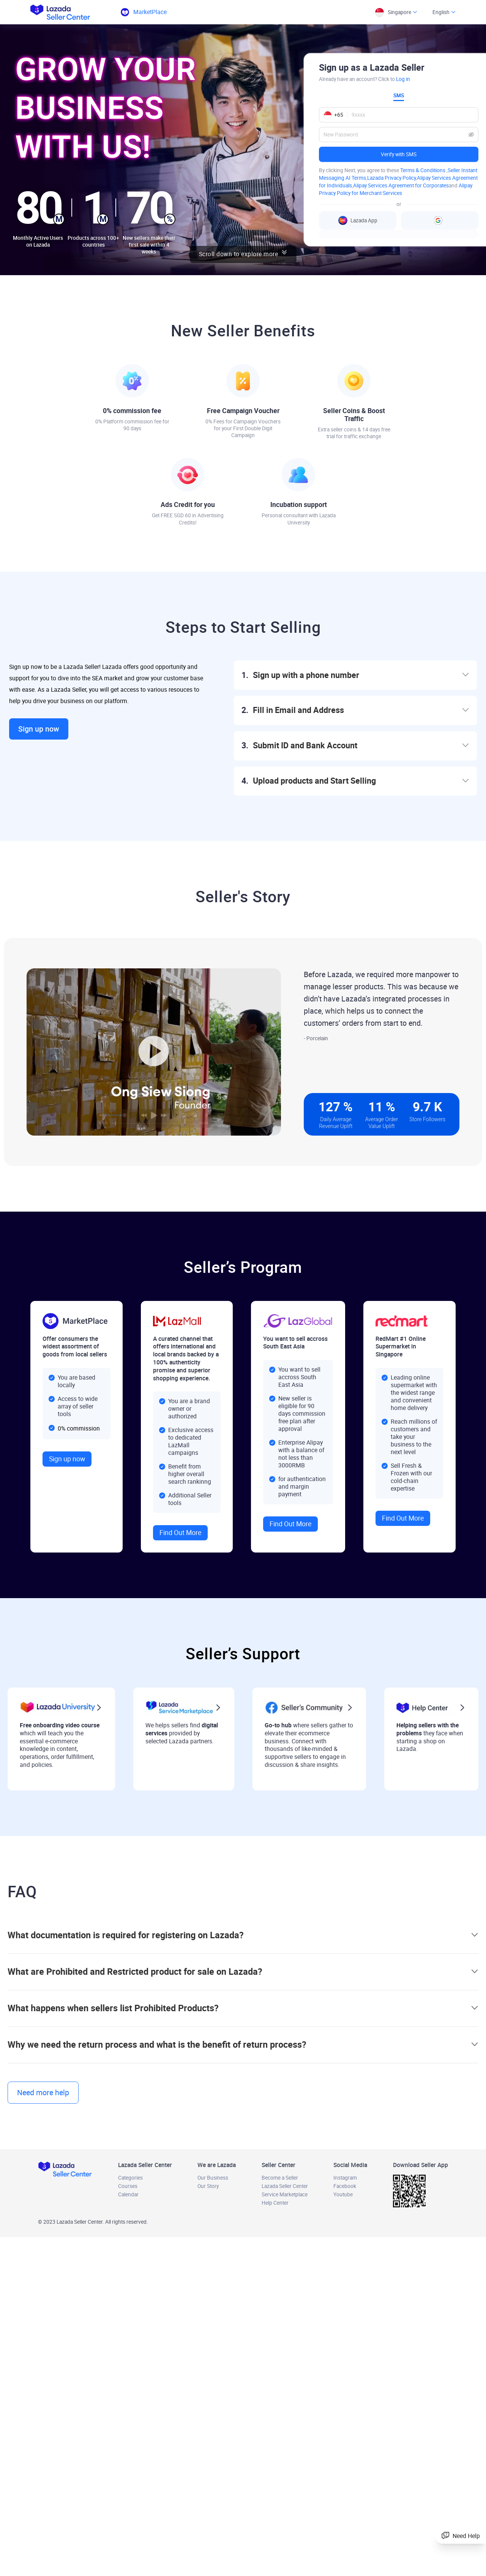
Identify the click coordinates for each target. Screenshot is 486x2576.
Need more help (43, 2092)
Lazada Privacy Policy (391, 178)
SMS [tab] (398, 95)
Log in (403, 79)
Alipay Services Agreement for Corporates (401, 185)
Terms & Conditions (423, 170)
